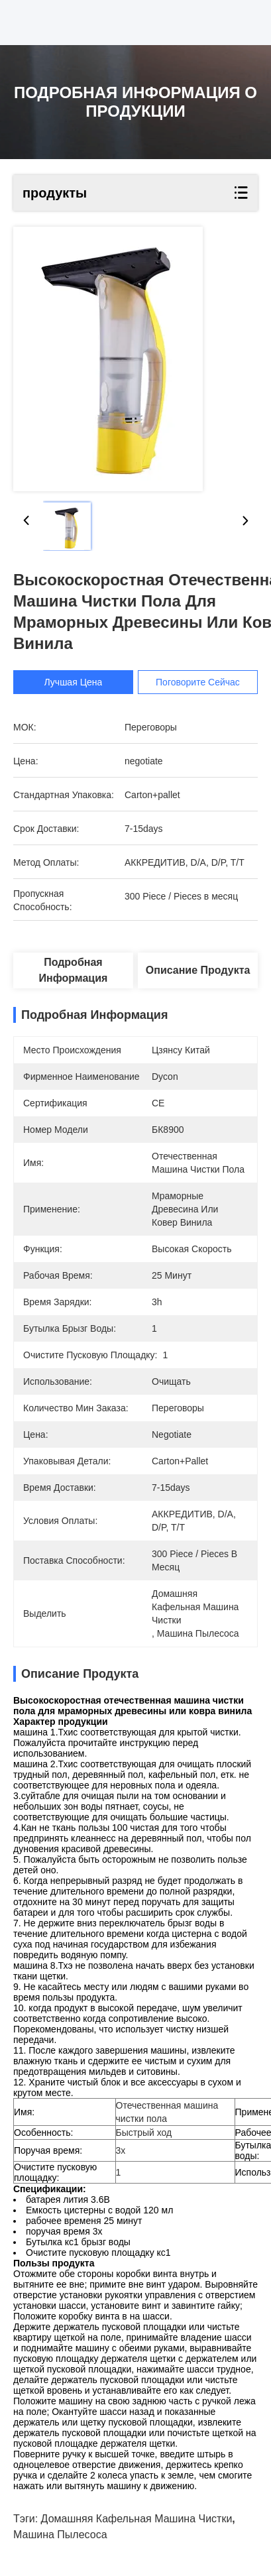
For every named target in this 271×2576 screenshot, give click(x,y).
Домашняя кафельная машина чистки (137, 2518)
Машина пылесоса (60, 2534)
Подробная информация (72, 970)
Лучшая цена (73, 682)
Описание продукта (198, 970)
